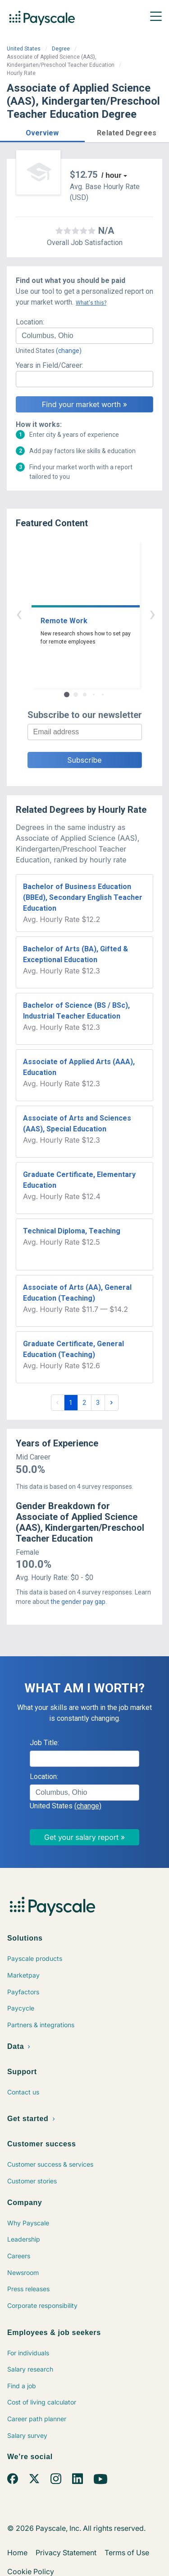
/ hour (111, 175)
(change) (69, 350)
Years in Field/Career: (49, 365)
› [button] (95, 613)
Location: (30, 322)
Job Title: (44, 1742)
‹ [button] (74, 613)
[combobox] (84, 336)
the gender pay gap (77, 1601)
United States (24, 49)
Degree (61, 49)
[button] (42, 131)
